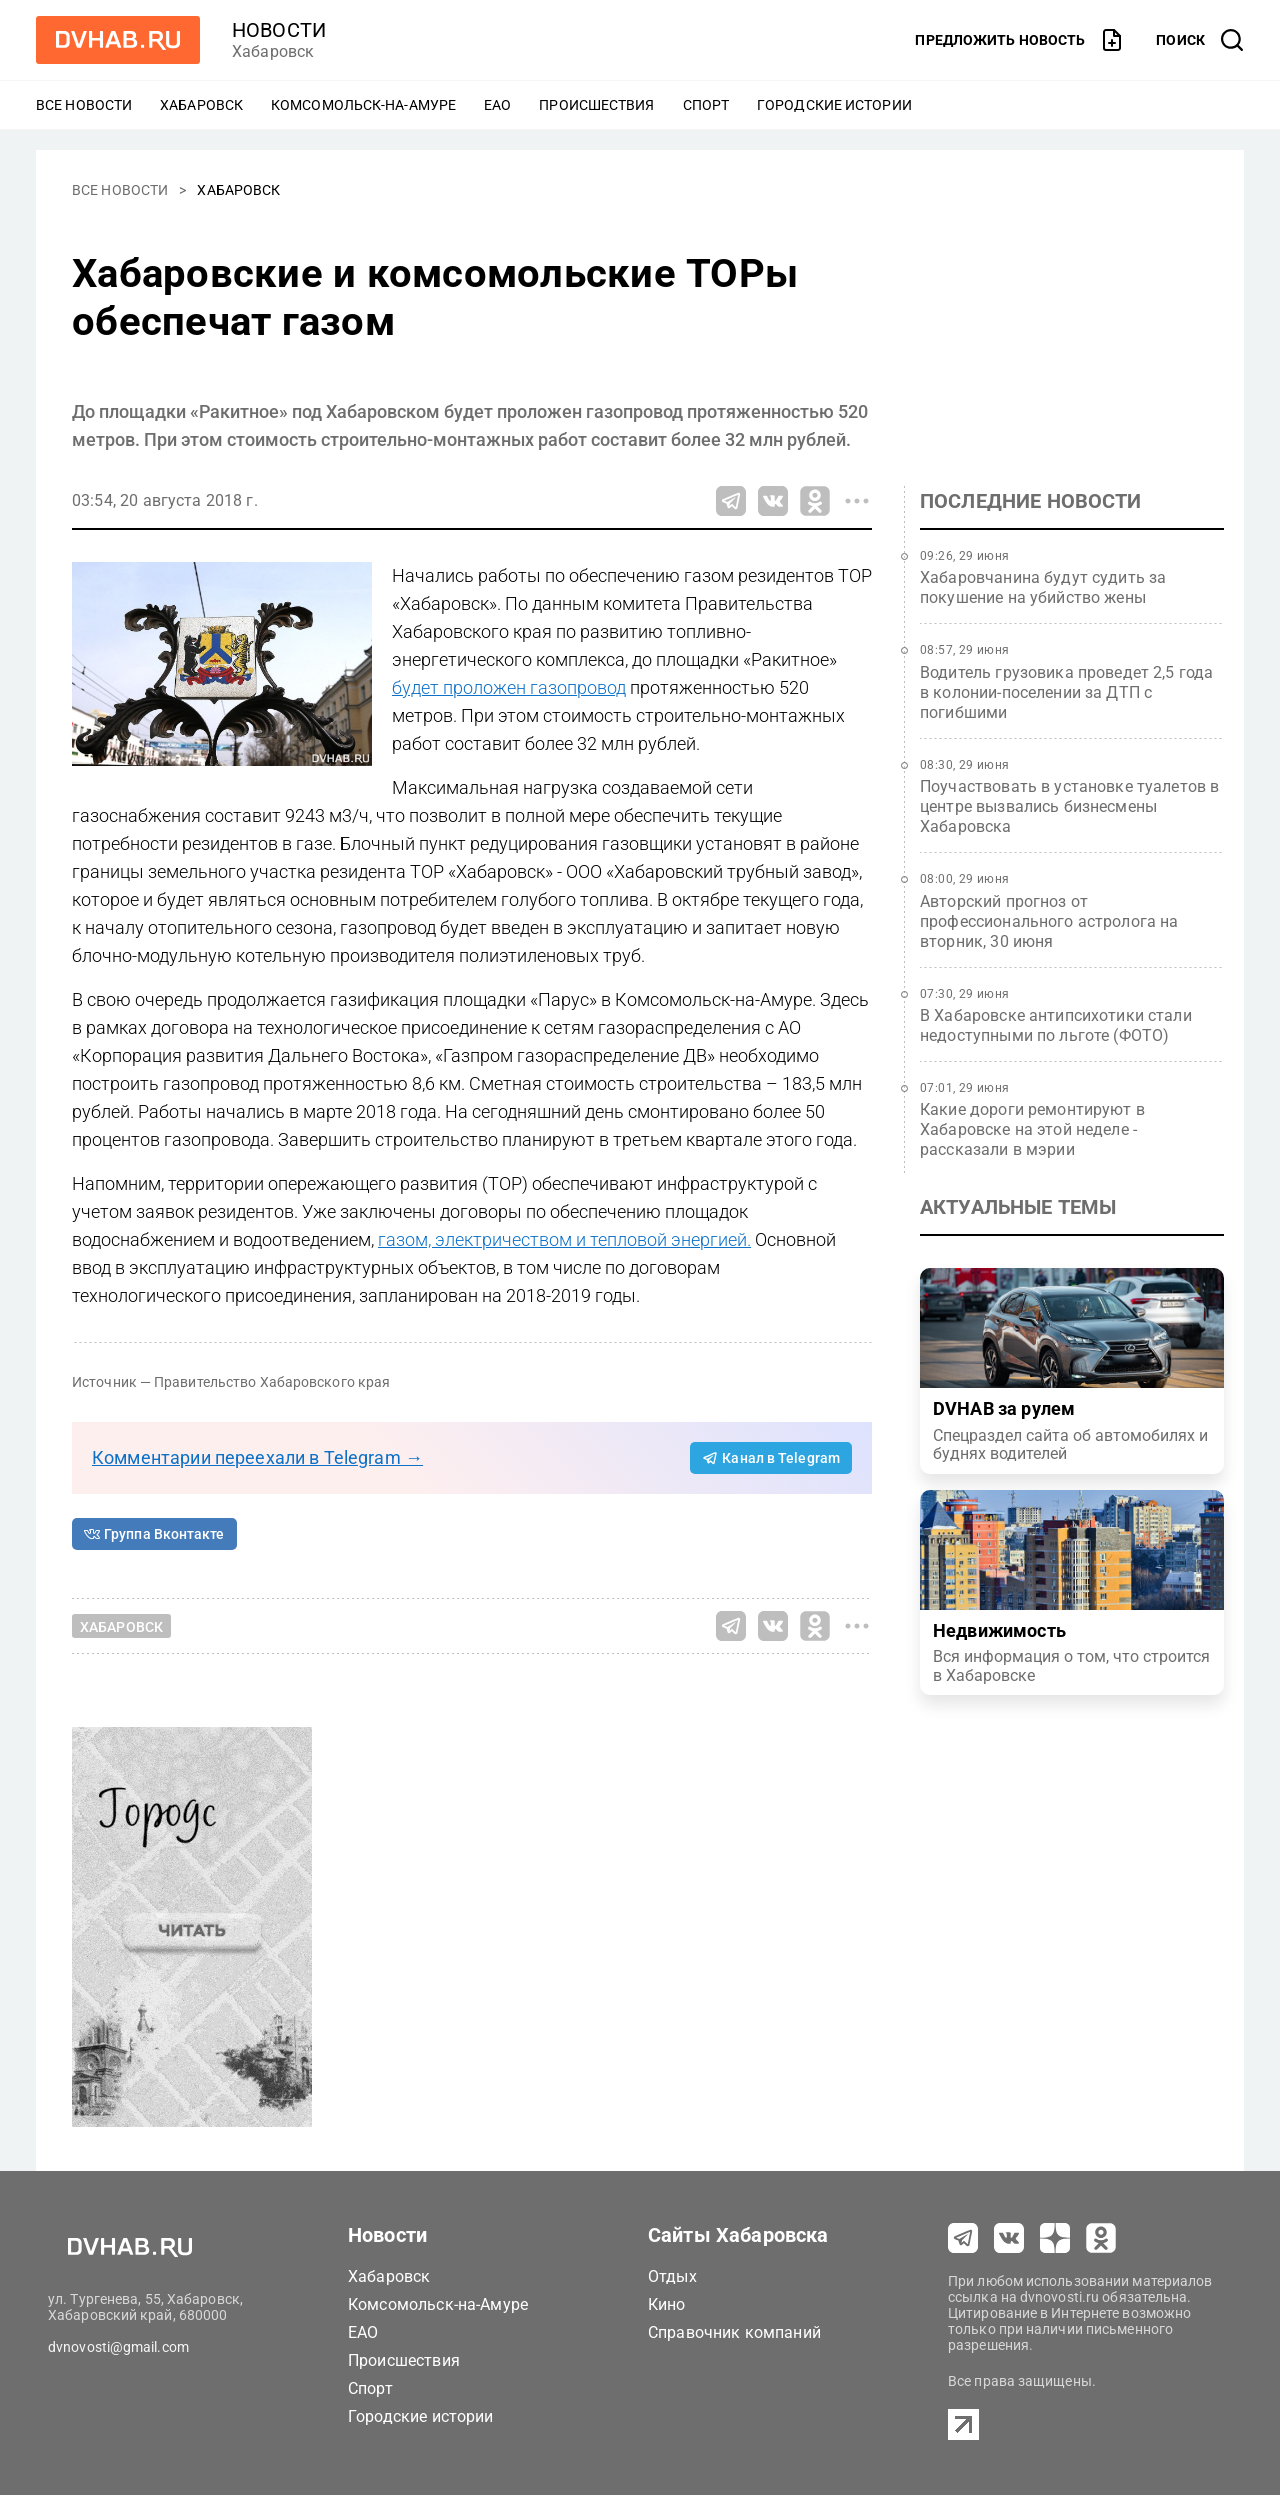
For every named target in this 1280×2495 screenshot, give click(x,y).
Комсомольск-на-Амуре (363, 105)
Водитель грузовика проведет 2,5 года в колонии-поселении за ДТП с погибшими (1066, 692)
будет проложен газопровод (509, 687)
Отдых (672, 2276)
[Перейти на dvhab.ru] (118, 40)
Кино (667, 2304)
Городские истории (834, 105)
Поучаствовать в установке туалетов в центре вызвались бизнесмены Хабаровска (1069, 806)
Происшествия (596, 105)
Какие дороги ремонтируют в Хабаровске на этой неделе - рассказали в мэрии (1032, 1129)
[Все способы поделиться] (857, 501)
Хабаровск (201, 105)
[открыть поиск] (1200, 40)
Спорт (706, 105)
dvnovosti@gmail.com (118, 2347)
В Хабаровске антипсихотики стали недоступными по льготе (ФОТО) (1056, 1025)
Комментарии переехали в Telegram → (257, 1457)
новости (279, 30)
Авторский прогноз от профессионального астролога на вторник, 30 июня (1049, 921)
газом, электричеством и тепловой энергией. (564, 1239)
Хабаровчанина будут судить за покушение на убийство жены (1043, 587)
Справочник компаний (734, 2332)
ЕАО (497, 105)
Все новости (84, 105)
